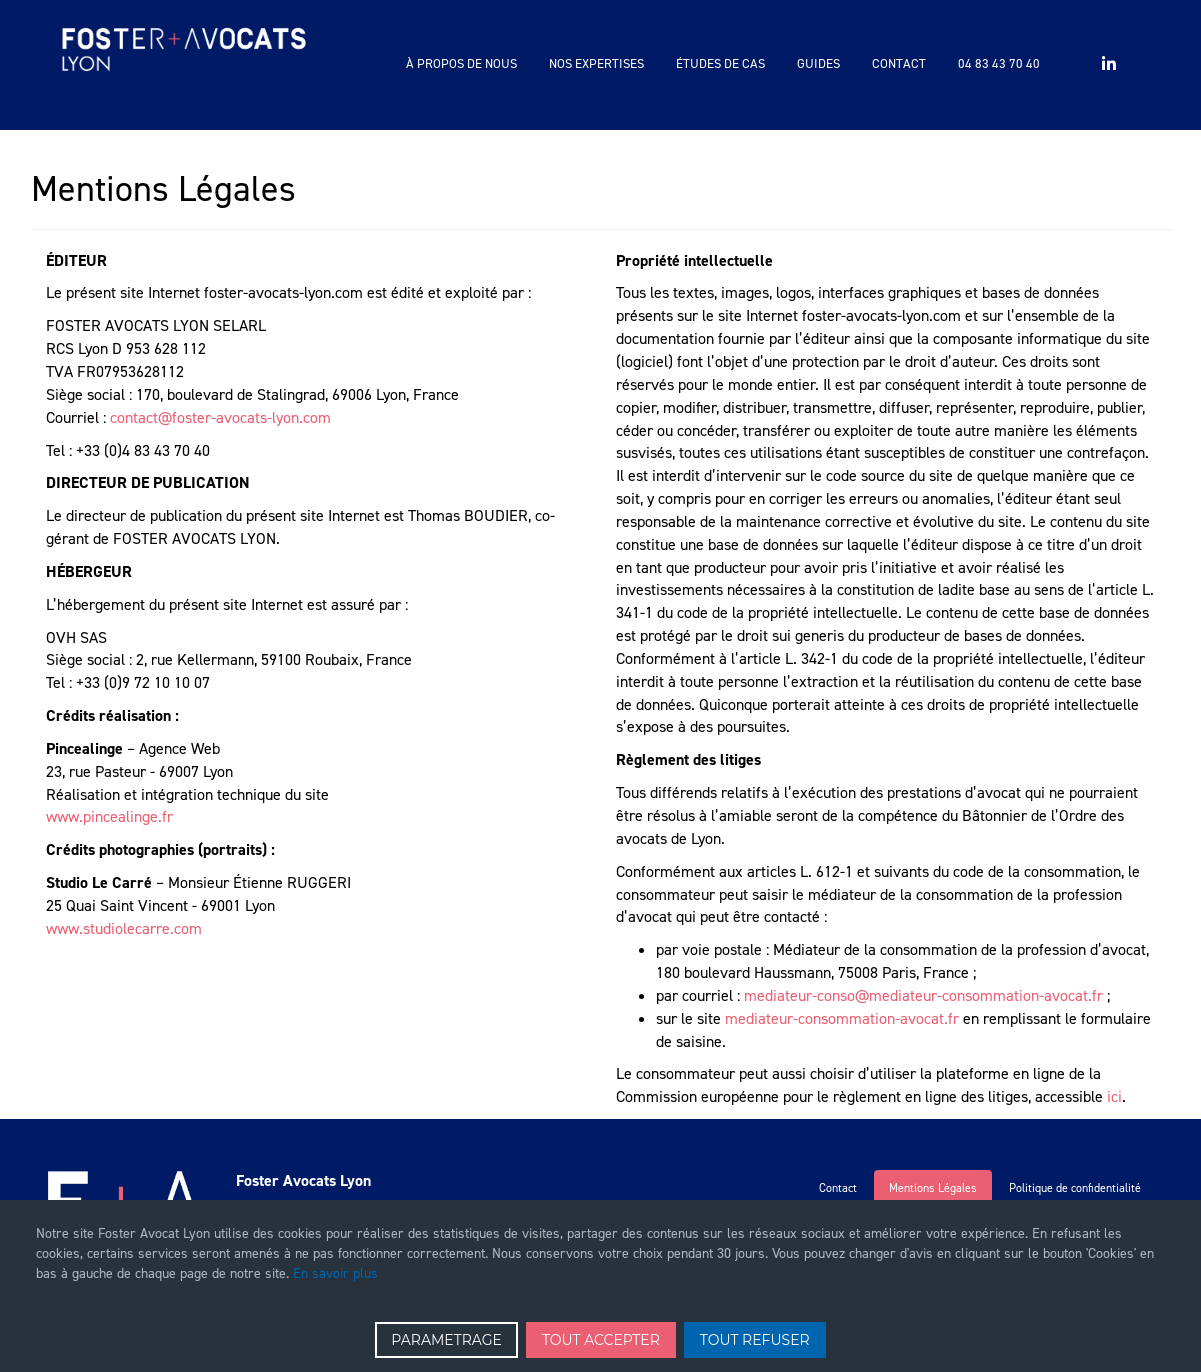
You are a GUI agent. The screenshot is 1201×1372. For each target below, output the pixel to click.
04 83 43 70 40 (999, 63)
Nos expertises (596, 63)
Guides (818, 63)
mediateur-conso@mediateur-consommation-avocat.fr (923, 995)
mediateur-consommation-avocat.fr (842, 1018)
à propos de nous (461, 63)
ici (1114, 1096)
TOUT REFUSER (755, 1340)
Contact (899, 63)
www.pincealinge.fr (109, 816)
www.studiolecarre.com (124, 928)
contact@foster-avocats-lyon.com (220, 417)
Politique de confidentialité (1075, 1188)
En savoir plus (335, 1273)
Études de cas (720, 63)
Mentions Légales (933, 1188)
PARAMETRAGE (446, 1340)
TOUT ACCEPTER (601, 1340)
